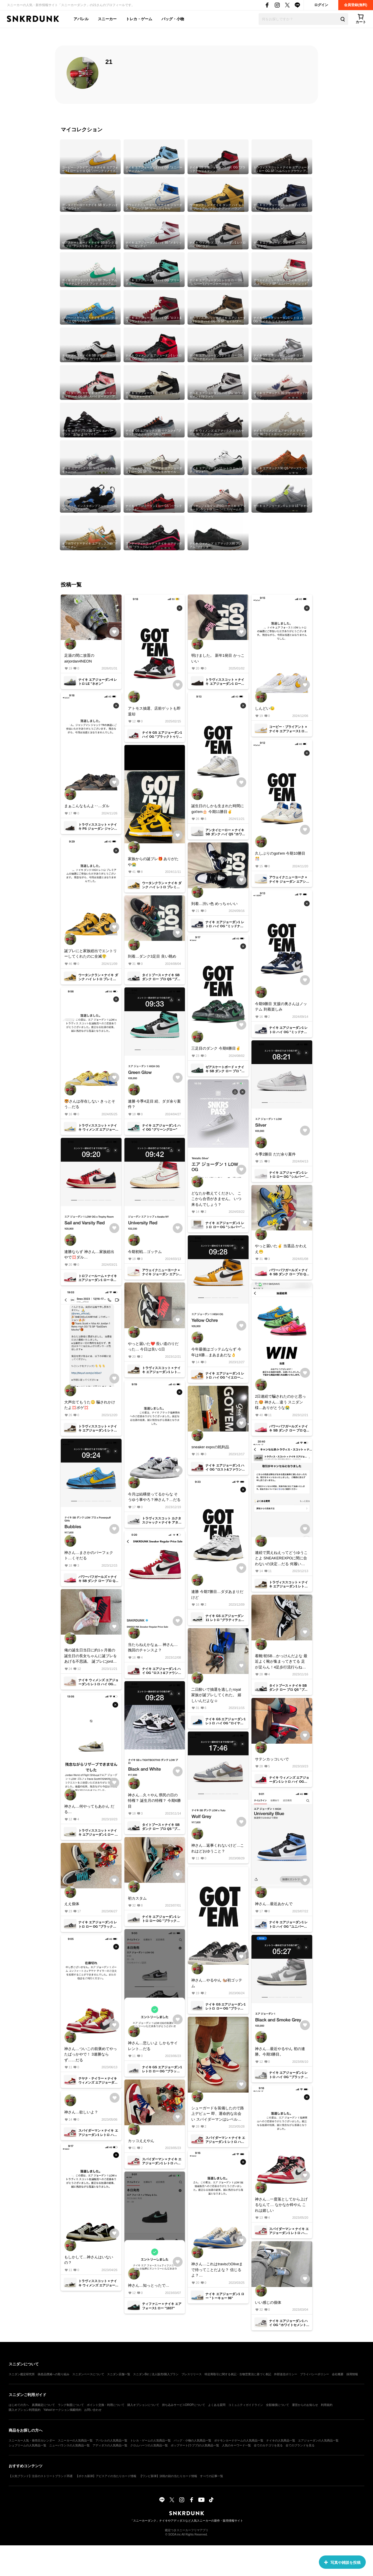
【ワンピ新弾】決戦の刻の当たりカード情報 (168, 2476)
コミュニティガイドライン (245, 2404)
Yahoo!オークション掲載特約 (62, 2409)
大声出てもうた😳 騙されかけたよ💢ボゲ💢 (89, 1405)
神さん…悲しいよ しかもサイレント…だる (153, 2046)
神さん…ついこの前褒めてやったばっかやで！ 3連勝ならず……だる (90, 2054)
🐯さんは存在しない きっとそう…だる (89, 1104)
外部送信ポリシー (285, 2374)
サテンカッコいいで (272, 1759)
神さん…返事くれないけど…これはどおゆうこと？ (217, 1848)
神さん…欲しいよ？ (81, 2112)
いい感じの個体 (268, 2302)
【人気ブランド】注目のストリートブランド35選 (41, 2476)
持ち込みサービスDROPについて (183, 2404)
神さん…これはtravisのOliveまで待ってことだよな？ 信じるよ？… (217, 2269)
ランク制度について (71, 2404)
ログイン (321, 5)
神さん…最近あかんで (274, 1904)
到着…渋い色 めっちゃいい (214, 903)
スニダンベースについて (88, 2374)
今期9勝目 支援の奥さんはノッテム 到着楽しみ (281, 1007)
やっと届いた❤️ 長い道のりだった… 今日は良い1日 (153, 1347)
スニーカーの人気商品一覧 (75, 2440)
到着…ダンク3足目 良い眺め (152, 956)
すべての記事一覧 (211, 2476)
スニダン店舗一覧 (118, 2374)
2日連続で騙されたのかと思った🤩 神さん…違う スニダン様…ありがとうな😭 (280, 1402)
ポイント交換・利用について (105, 2404)
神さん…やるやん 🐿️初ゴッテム (216, 1983)
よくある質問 (216, 2404)
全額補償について (277, 2404)
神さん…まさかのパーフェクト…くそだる (88, 1555)
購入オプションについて (143, 2404)
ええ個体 (71, 1904)
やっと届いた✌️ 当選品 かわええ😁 (281, 1249)
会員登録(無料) (355, 5)
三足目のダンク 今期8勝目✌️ (215, 1048)
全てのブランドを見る (300, 2445)
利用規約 (326, 2404)
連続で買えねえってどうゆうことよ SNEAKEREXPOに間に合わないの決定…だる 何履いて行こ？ (281, 1558)
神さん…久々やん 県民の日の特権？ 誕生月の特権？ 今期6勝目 (154, 1800)
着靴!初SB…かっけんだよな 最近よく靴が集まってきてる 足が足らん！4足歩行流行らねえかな (281, 1662)
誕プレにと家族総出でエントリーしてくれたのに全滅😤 (90, 954)
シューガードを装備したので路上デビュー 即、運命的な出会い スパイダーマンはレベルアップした (217, 2114)
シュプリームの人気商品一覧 (27, 2445)
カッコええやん (141, 2141)
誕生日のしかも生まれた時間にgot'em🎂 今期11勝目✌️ (217, 809)
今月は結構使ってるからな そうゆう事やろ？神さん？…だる (154, 1497)
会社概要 (337, 2374)
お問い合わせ (93, 2409)
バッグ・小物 (172, 19)
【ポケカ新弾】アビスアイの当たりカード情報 (106, 2476)
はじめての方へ (19, 2404)
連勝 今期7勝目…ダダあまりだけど (217, 1594)
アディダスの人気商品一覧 (110, 2445)
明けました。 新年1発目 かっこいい (217, 658)
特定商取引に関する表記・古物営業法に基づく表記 (238, 2374)
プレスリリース (191, 2374)
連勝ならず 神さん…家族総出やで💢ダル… (89, 1255)
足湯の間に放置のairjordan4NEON (79, 658)
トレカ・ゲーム (139, 19)
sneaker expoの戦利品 (210, 1447)
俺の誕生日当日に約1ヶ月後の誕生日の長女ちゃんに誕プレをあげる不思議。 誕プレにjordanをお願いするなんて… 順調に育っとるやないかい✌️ (90, 1656)
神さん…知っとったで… (148, 2285)
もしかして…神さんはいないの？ (88, 2260)
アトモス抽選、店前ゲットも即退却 (154, 711)
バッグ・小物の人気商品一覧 (192, 2440)
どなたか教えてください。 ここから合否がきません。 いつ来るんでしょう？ (216, 1199)
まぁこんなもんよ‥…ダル (86, 806)
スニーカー (107, 19)
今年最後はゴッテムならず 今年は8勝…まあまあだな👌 (216, 1352)
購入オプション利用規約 (25, 2409)
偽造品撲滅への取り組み (53, 2374)
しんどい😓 (265, 708)
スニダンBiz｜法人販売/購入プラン (156, 2374)
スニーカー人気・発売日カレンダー (32, 2440)
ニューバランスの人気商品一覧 (69, 2445)
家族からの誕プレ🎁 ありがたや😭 (153, 862)
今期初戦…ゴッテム (145, 1252)
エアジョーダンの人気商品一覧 (318, 2440)
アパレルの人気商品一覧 (111, 2440)
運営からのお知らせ (305, 2404)
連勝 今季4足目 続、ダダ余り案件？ (154, 1104)
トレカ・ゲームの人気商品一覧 (150, 2440)
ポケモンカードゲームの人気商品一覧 (238, 2440)
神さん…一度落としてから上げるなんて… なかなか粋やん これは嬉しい (281, 2205)
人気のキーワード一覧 (236, 2445)
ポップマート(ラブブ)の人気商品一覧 (195, 2445)
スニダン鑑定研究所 (22, 2374)
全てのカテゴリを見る (268, 2445)
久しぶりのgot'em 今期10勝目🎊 (280, 856)
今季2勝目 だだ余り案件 (275, 1154)
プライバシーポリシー (314, 2374)
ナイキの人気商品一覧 (280, 2440)
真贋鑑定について (43, 2404)
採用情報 (352, 2374)
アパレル (81, 19)
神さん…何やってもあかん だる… (89, 1809)
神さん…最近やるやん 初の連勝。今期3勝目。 (280, 2052)
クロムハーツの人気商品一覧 (149, 2445)
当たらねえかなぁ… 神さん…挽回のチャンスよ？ (153, 1647)
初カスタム (137, 1898)
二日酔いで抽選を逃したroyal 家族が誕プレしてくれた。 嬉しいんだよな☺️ (216, 1695)
